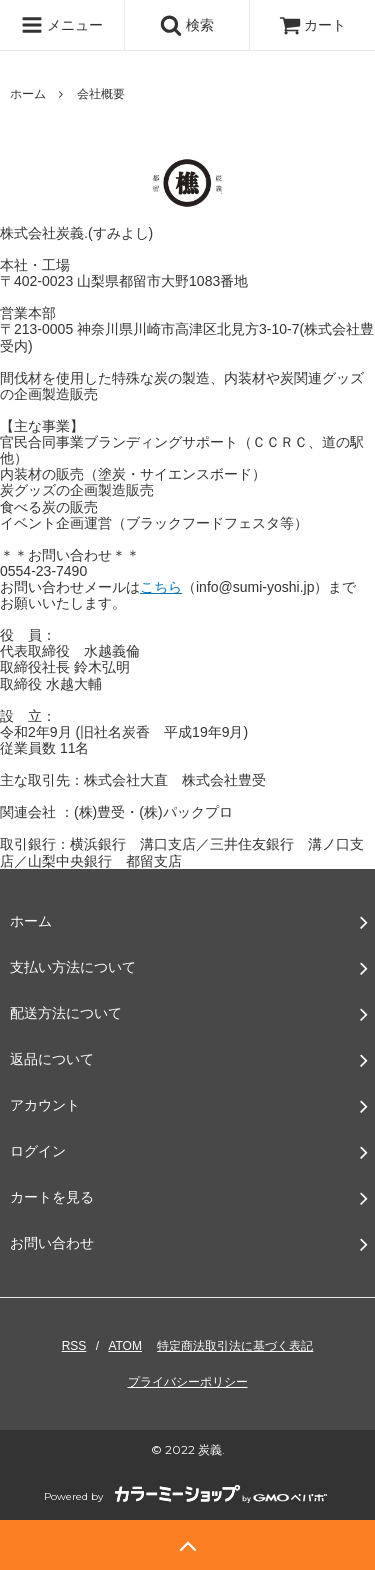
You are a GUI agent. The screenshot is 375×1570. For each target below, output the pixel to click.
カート (313, 25)
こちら (161, 587)
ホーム (28, 94)
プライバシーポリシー (188, 1382)
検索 (187, 25)
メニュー (62, 25)
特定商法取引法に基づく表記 (235, 1346)
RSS (74, 1346)
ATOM (125, 1346)
